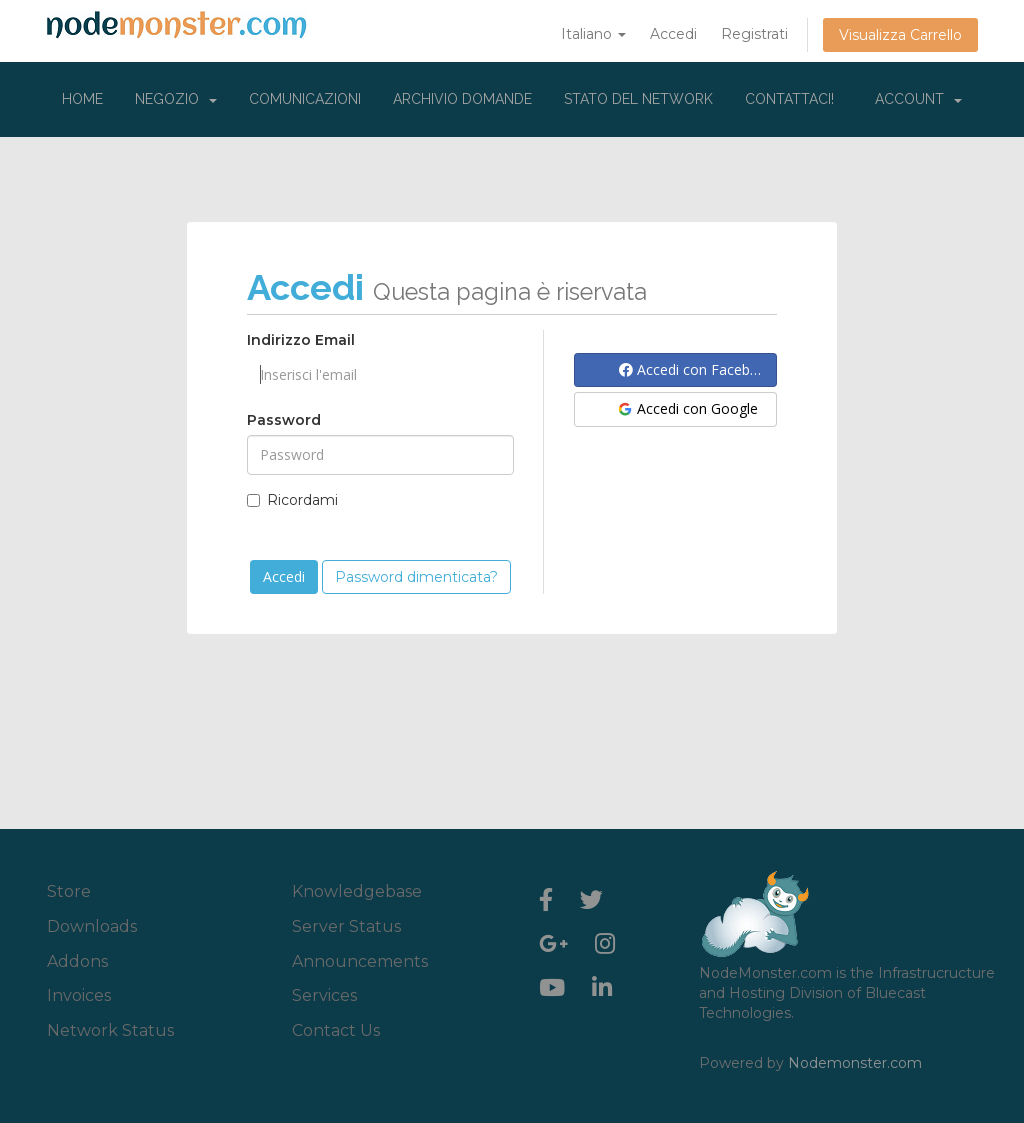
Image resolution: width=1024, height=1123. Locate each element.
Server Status (346, 926)
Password (284, 420)
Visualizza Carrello (900, 35)
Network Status (110, 1030)
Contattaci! (789, 99)
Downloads (92, 926)
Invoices (79, 995)
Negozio (176, 99)
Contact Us (336, 1030)
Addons (77, 961)
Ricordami (292, 500)
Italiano (593, 34)
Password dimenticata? (416, 577)
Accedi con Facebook (697, 369)
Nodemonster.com (855, 1063)
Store (69, 891)
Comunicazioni (305, 99)
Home (82, 99)
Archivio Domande (462, 99)
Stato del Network (638, 99)
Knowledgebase (357, 891)
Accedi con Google (687, 408)
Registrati (754, 34)
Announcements (360, 961)
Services (324, 995)
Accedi (673, 34)
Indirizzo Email (301, 340)
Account (918, 99)
